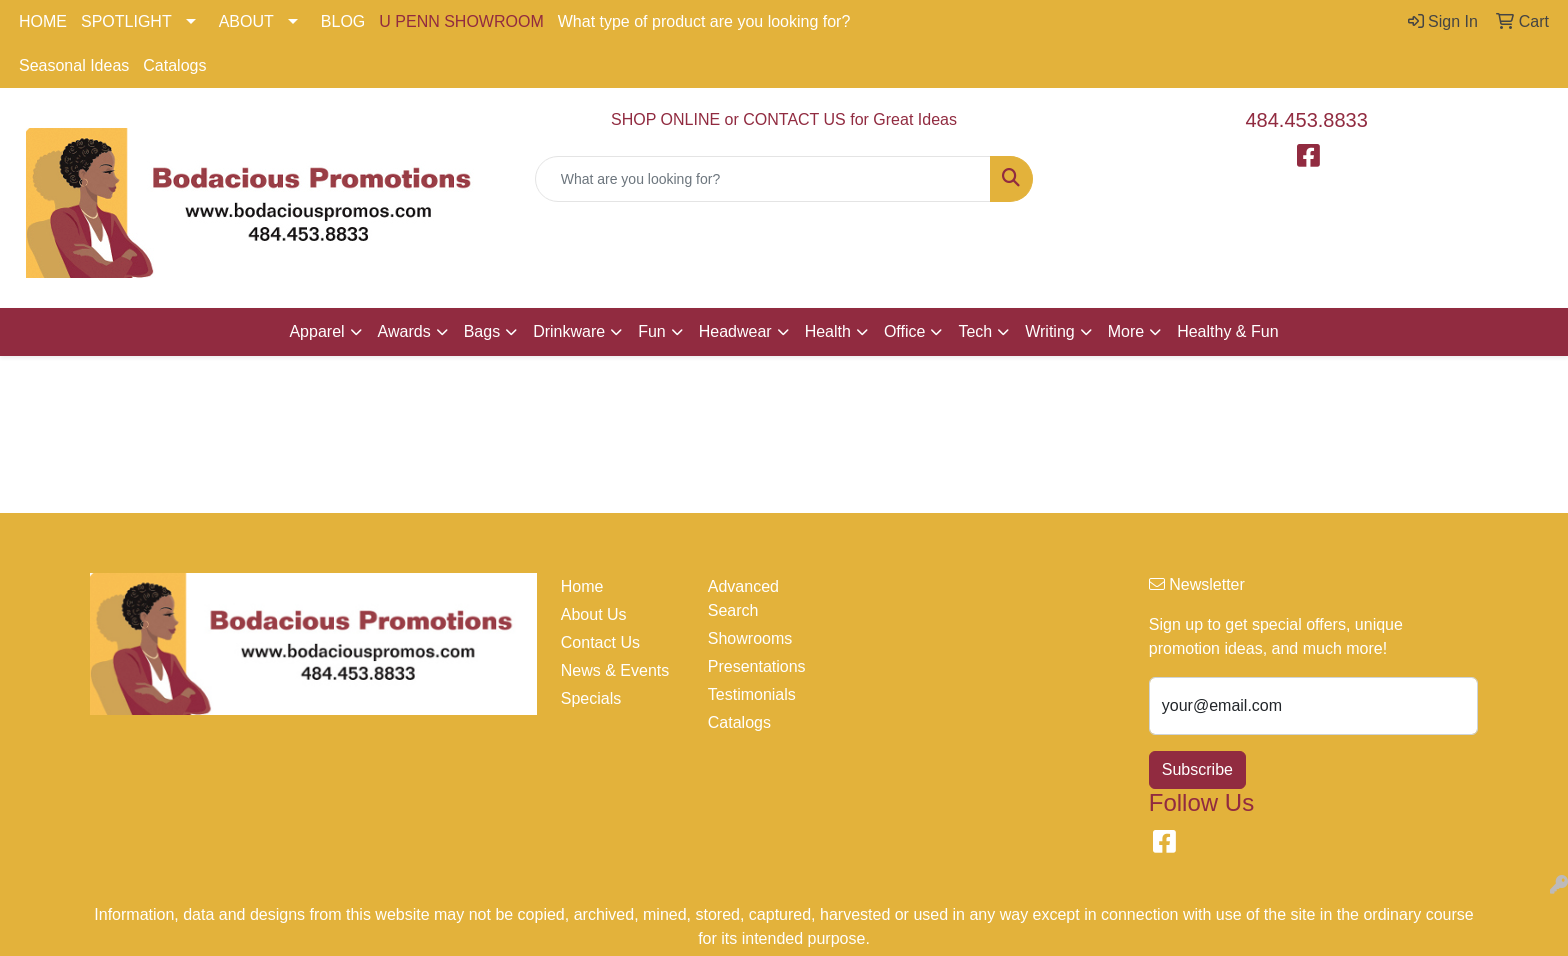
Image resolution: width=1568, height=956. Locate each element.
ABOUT (246, 21)
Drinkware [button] (569, 331)
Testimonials (752, 694)
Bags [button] (482, 331)
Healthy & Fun (1227, 331)
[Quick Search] (763, 179)
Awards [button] (404, 331)
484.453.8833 (1307, 120)
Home (582, 586)
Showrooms (750, 638)
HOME (43, 21)
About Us (594, 614)
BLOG (343, 21)
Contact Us (600, 642)
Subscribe (1197, 769)
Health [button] (828, 331)
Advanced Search (743, 598)
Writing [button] (1050, 331)
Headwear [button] (735, 331)
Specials (591, 698)
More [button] (1126, 331)
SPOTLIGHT (126, 21)
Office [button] (905, 331)
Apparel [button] (316, 331)
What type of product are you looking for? (704, 21)
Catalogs (174, 65)
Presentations (757, 666)
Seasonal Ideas (74, 65)
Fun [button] (652, 331)
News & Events (615, 670)
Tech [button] (975, 331)
